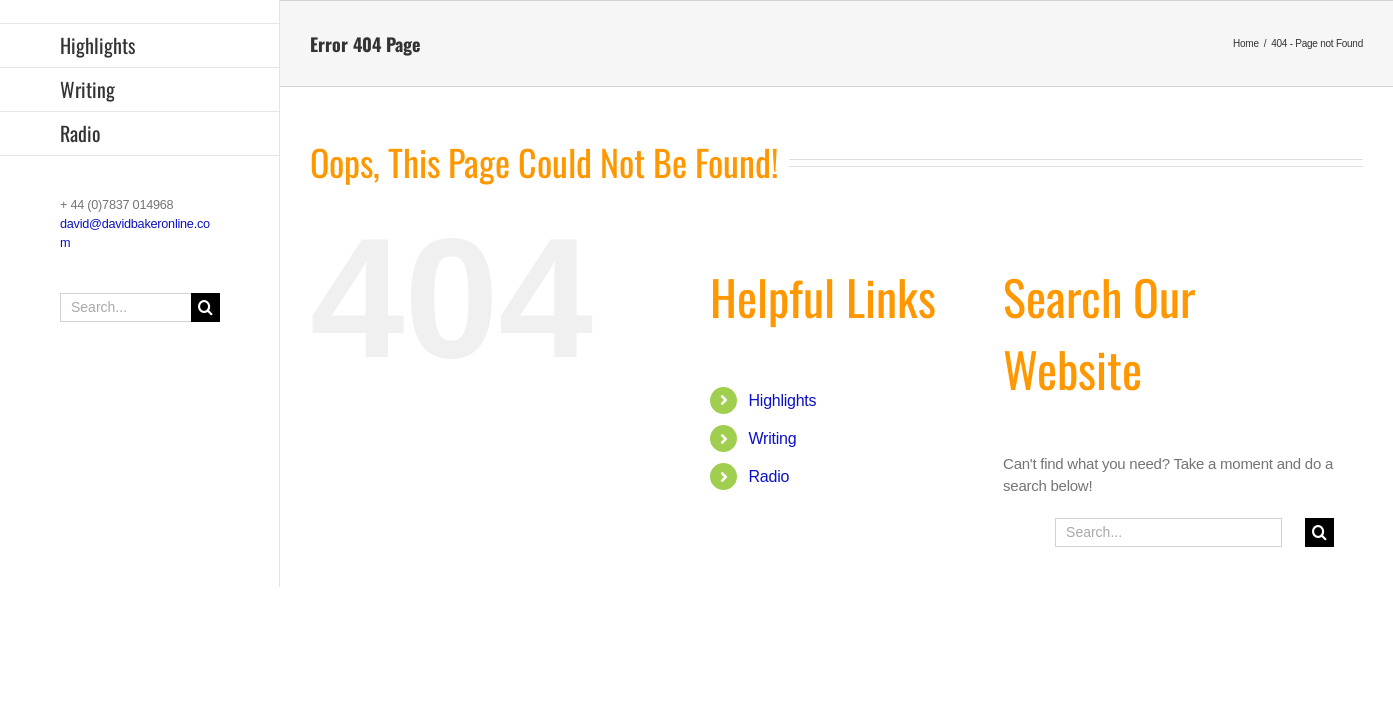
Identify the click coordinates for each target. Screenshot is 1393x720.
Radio (769, 476)
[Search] (205, 307)
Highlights (783, 400)
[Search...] (140, 307)
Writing (773, 438)
